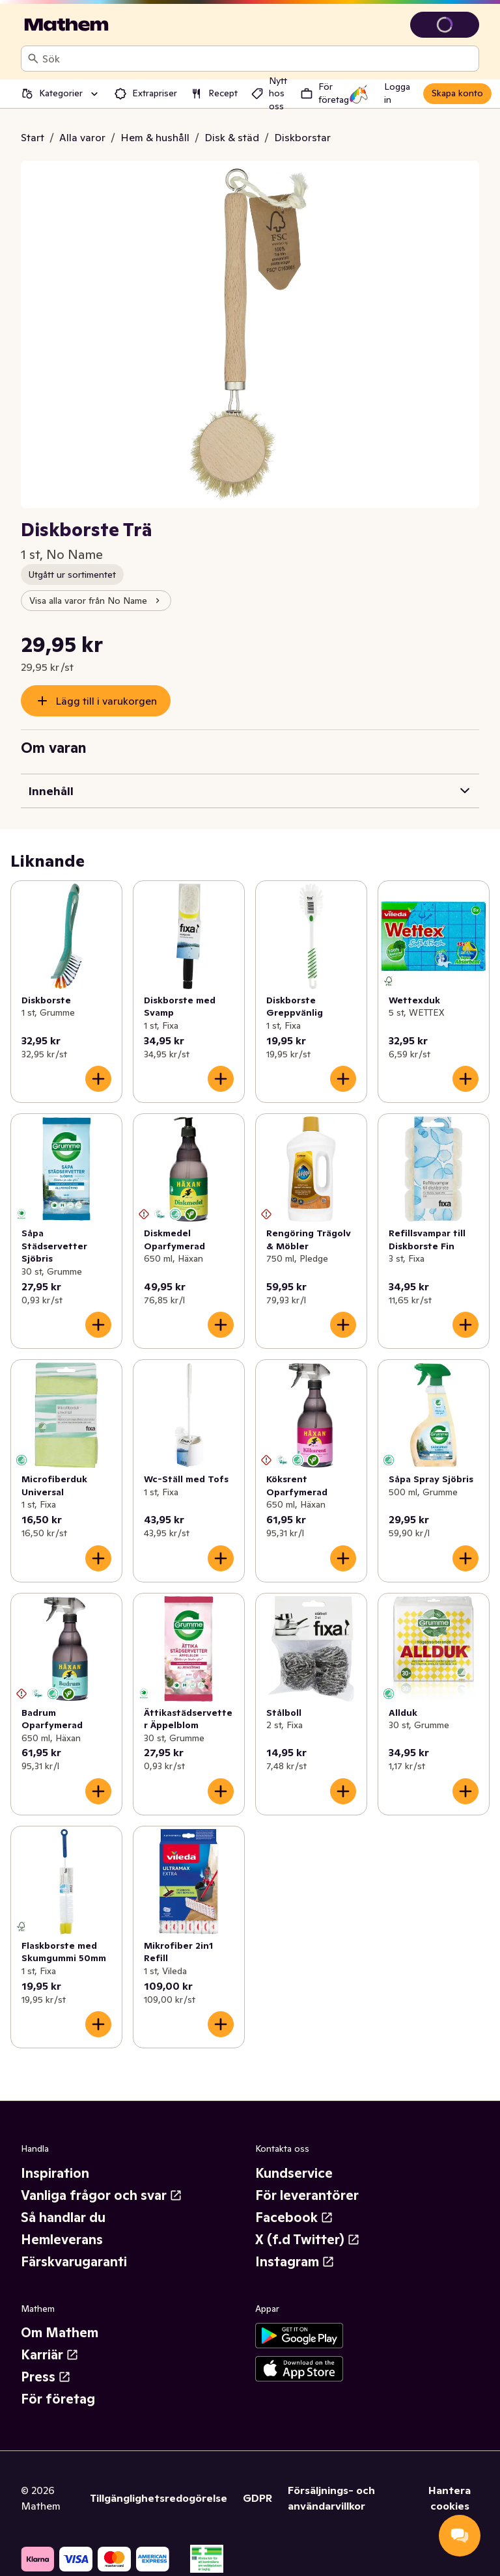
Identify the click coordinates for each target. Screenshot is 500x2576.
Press (46, 2376)
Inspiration (55, 2173)
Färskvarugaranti (74, 2261)
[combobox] (257, 58)
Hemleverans (62, 2239)
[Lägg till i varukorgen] (98, 1079)
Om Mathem (59, 2332)
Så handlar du (63, 2217)
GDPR (257, 2497)
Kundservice (294, 2173)
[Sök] (33, 58)
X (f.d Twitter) (307, 2239)
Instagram (295, 2261)
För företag (58, 2399)
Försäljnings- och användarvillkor (331, 2498)
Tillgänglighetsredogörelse (158, 2497)
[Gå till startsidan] (66, 25)
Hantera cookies (449, 2498)
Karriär (50, 2354)
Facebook (294, 2217)
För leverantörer (307, 2195)
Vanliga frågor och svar (101, 2195)
